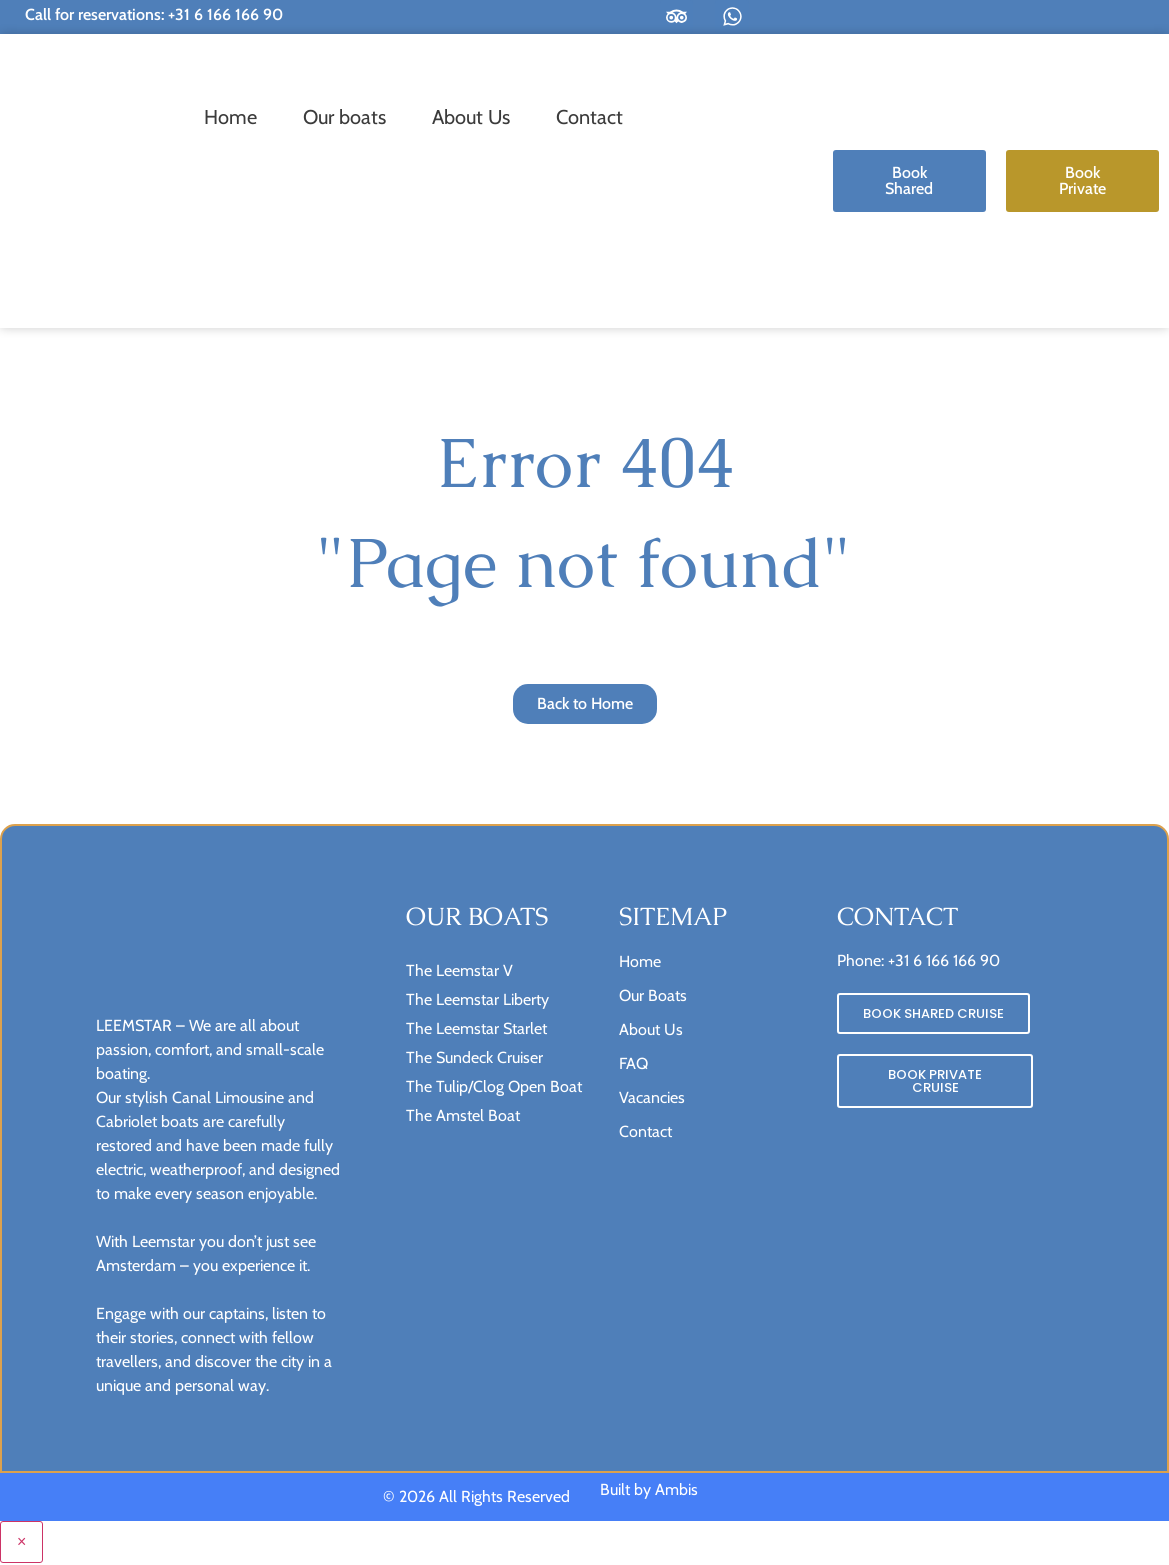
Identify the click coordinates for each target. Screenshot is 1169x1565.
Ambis (676, 1491)
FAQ (633, 1064)
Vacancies (652, 1098)
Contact (589, 117)
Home (230, 117)
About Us (471, 117)
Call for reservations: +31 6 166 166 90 (154, 14)
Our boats (344, 117)
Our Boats (653, 996)
